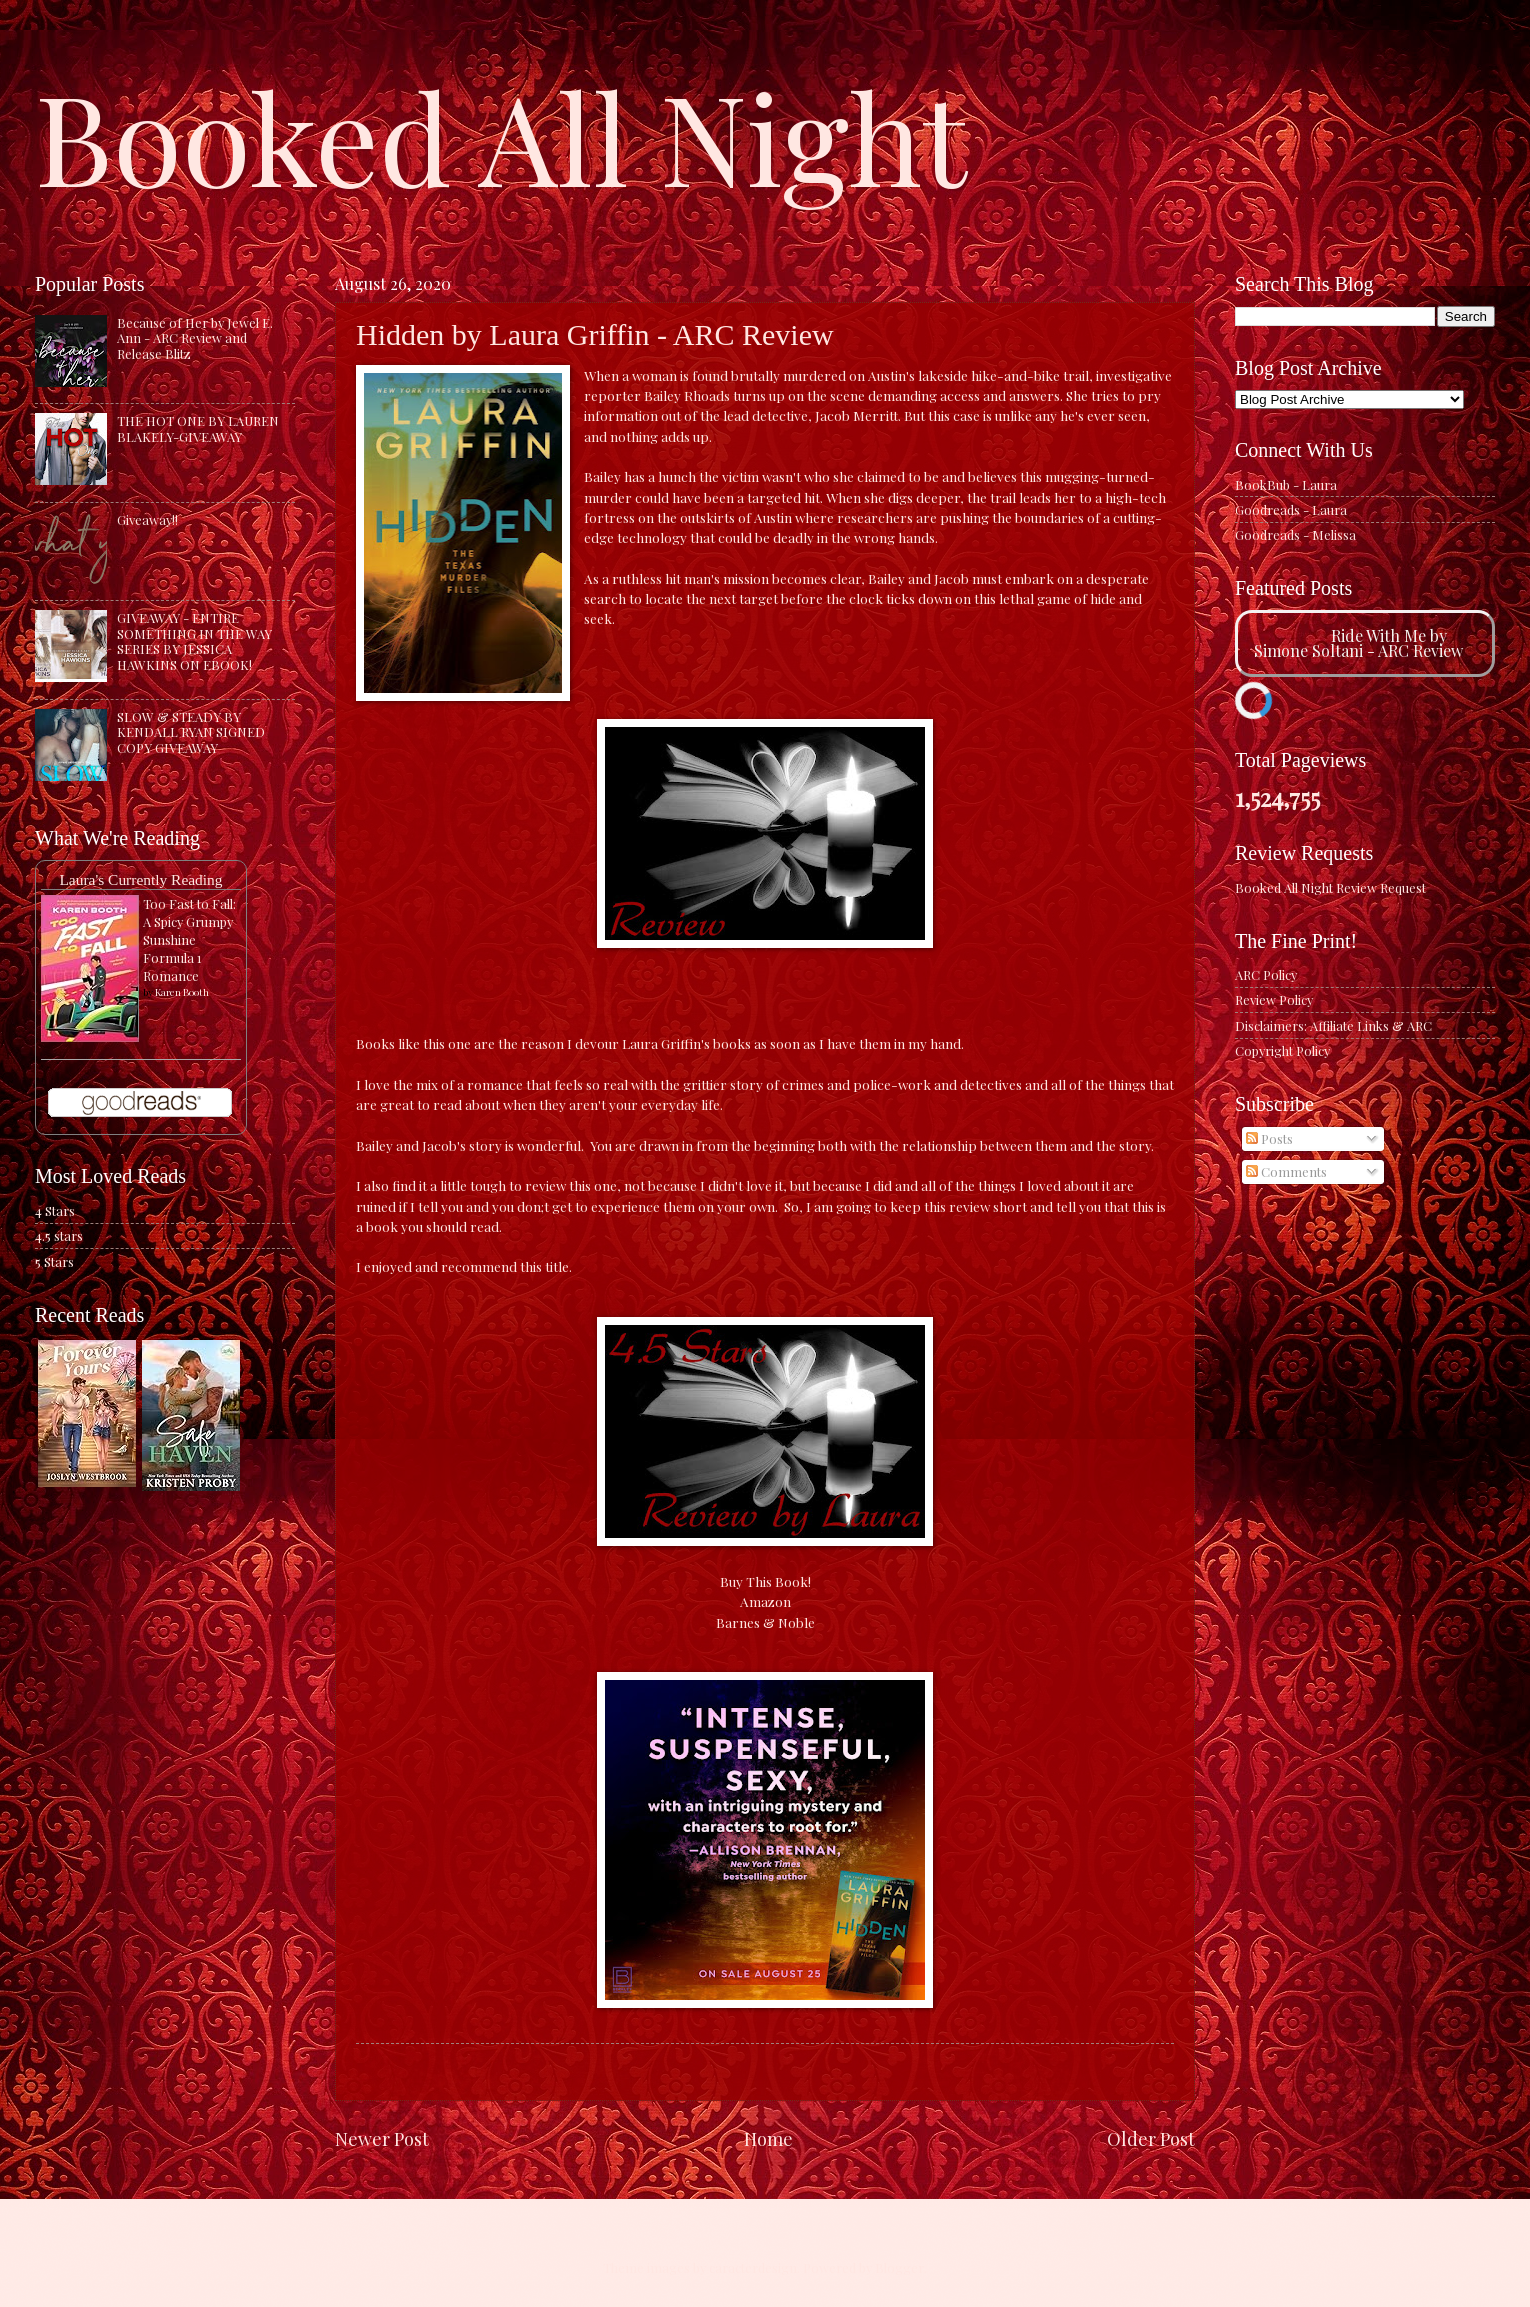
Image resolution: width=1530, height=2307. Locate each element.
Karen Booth (182, 992)
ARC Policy (1266, 974)
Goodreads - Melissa (1295, 534)
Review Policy (1274, 999)
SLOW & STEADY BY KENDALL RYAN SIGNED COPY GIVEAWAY (191, 732)
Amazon (765, 1601)
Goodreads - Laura (1291, 509)
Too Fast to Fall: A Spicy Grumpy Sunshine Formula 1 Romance (189, 939)
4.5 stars (59, 1235)
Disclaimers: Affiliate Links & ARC (1333, 1025)
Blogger (899, 2267)
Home (768, 2138)
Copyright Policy (1282, 1050)
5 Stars (54, 1261)
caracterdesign (753, 2267)
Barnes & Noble (765, 1622)
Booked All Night (501, 135)
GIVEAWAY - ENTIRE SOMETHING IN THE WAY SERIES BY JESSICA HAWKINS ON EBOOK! (194, 640)
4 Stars (55, 1210)
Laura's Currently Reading (140, 879)
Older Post (1151, 2138)
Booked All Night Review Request (1330, 887)
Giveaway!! (147, 519)
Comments (1286, 1171)
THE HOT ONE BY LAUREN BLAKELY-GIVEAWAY (198, 428)
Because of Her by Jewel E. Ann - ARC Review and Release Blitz (195, 338)
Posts (1269, 1138)
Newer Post (382, 2138)
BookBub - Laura (1286, 484)
